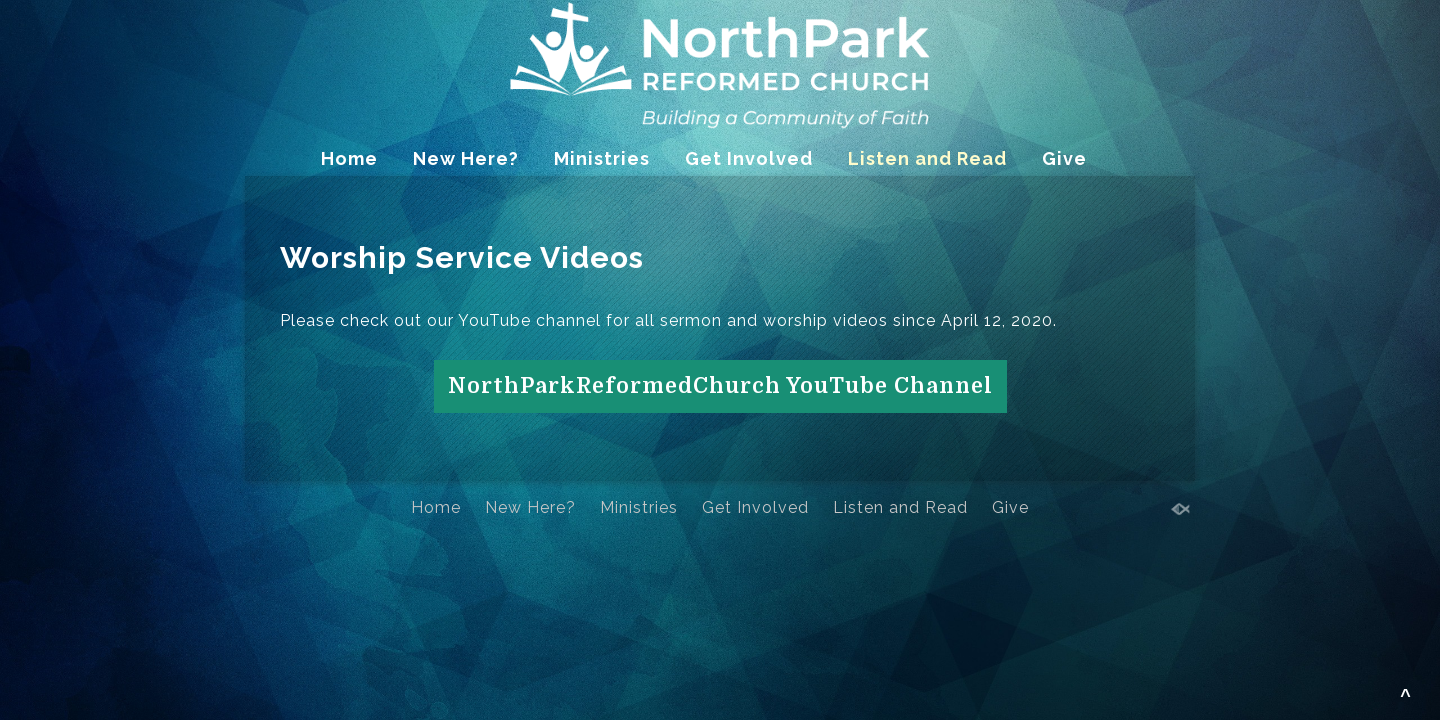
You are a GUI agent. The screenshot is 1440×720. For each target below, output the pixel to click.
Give (1064, 158)
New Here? (466, 158)
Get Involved (749, 158)
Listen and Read (927, 158)
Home (349, 158)
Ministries (602, 158)
